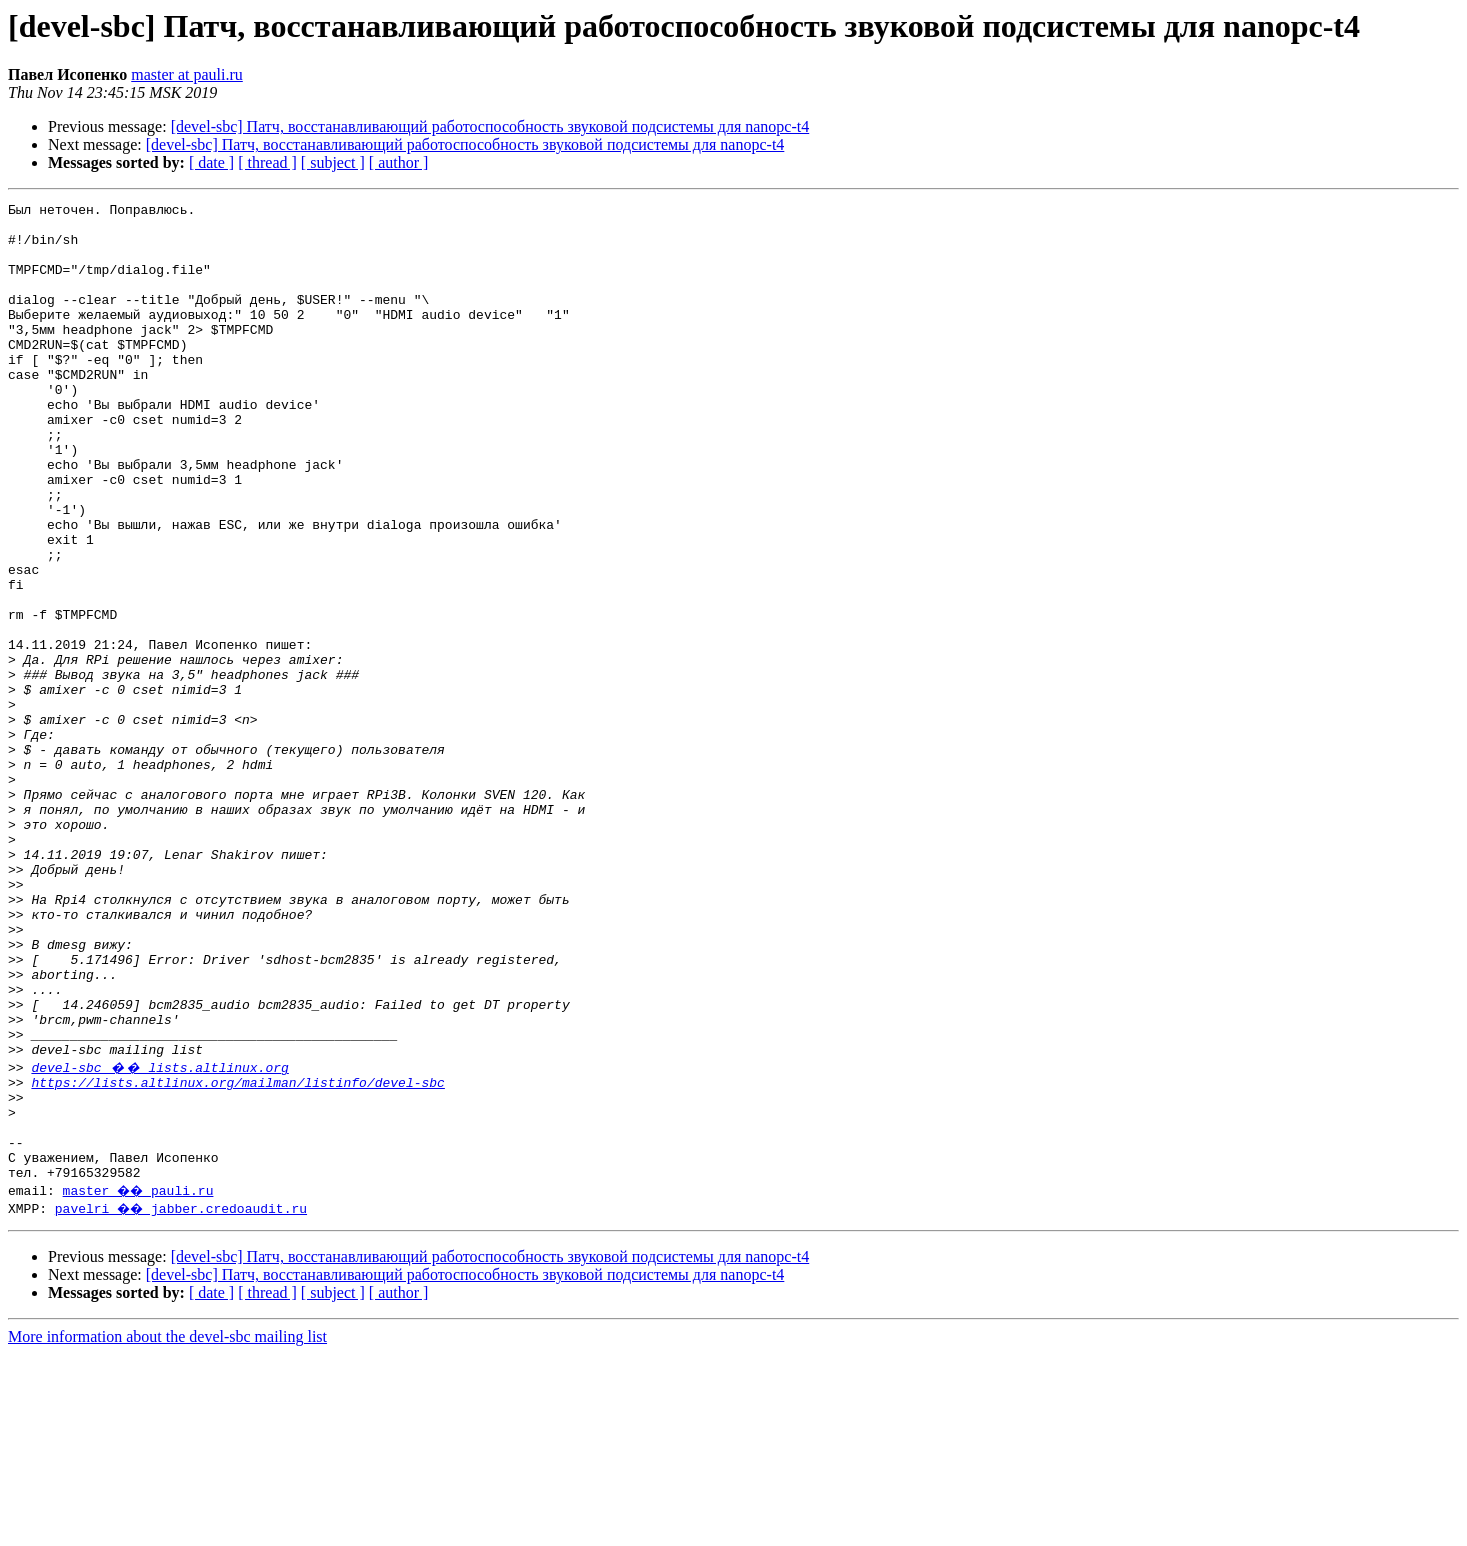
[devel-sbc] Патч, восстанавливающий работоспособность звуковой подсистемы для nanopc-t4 (490, 126)
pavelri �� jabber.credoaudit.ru (183, 1400)
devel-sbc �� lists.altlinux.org (159, 1238)
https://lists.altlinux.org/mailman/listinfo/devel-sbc (237, 1256)
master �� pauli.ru (141, 1382)
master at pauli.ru (187, 74)
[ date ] (211, 162)
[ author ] (399, 162)
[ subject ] (333, 162)
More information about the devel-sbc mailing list (167, 1528)
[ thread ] (267, 162)
